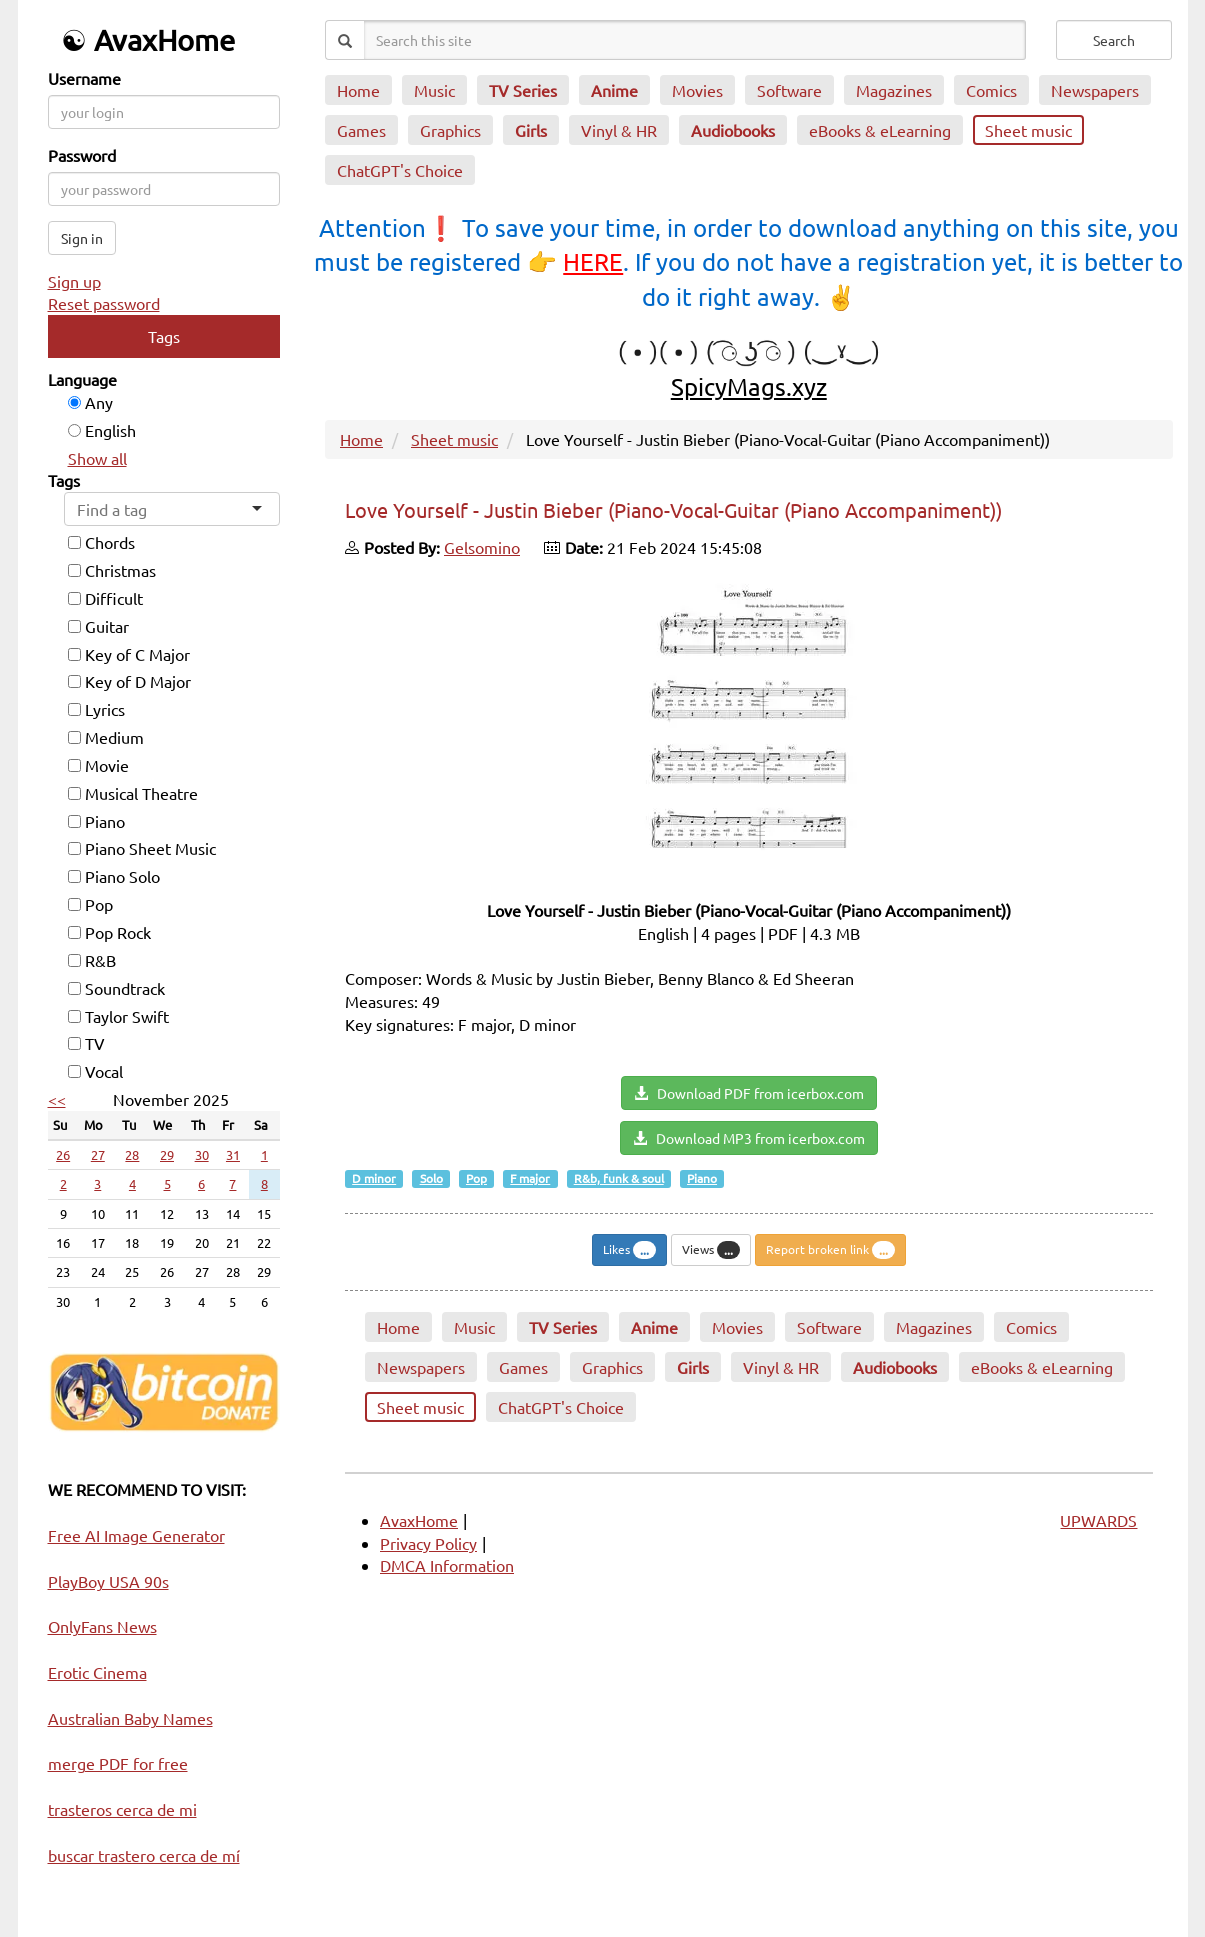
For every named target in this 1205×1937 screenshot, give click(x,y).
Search (1114, 40)
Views (711, 1250)
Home (361, 439)
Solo (431, 1178)
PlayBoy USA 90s (108, 1581)
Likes (629, 1250)
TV (86, 1043)
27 (98, 1154)
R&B (92, 960)
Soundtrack (116, 988)
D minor (374, 1178)
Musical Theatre (133, 793)
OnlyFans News (102, 1626)
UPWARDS (1098, 1520)
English (102, 430)
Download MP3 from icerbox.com (749, 1138)
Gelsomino (482, 547)
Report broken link (830, 1250)
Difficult (105, 598)
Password (82, 155)
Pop (90, 904)
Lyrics (96, 709)
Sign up (74, 281)
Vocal (95, 1071)
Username (84, 78)
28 (132, 1154)
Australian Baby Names (130, 1718)
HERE (593, 261)
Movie (98, 765)
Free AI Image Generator (136, 1535)
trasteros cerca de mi (122, 1809)
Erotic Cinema (97, 1672)
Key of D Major (129, 681)
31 (233, 1154)
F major (530, 1178)
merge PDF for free (118, 1763)
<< (57, 1099)
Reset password (104, 303)
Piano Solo (114, 876)
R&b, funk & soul (619, 1178)
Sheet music (454, 439)
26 (63, 1154)
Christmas (112, 570)
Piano (96, 821)
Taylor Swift (118, 1016)
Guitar (98, 626)
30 (202, 1154)
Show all (97, 458)
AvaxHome (419, 1520)
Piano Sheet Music (142, 848)
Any (90, 402)
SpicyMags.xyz (749, 386)
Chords (101, 542)
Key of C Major (129, 654)
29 (167, 1154)
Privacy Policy (428, 1543)
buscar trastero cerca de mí (144, 1855)
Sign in (82, 238)
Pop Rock (109, 932)
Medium (106, 737)
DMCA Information (447, 1565)
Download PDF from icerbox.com (749, 1093)
